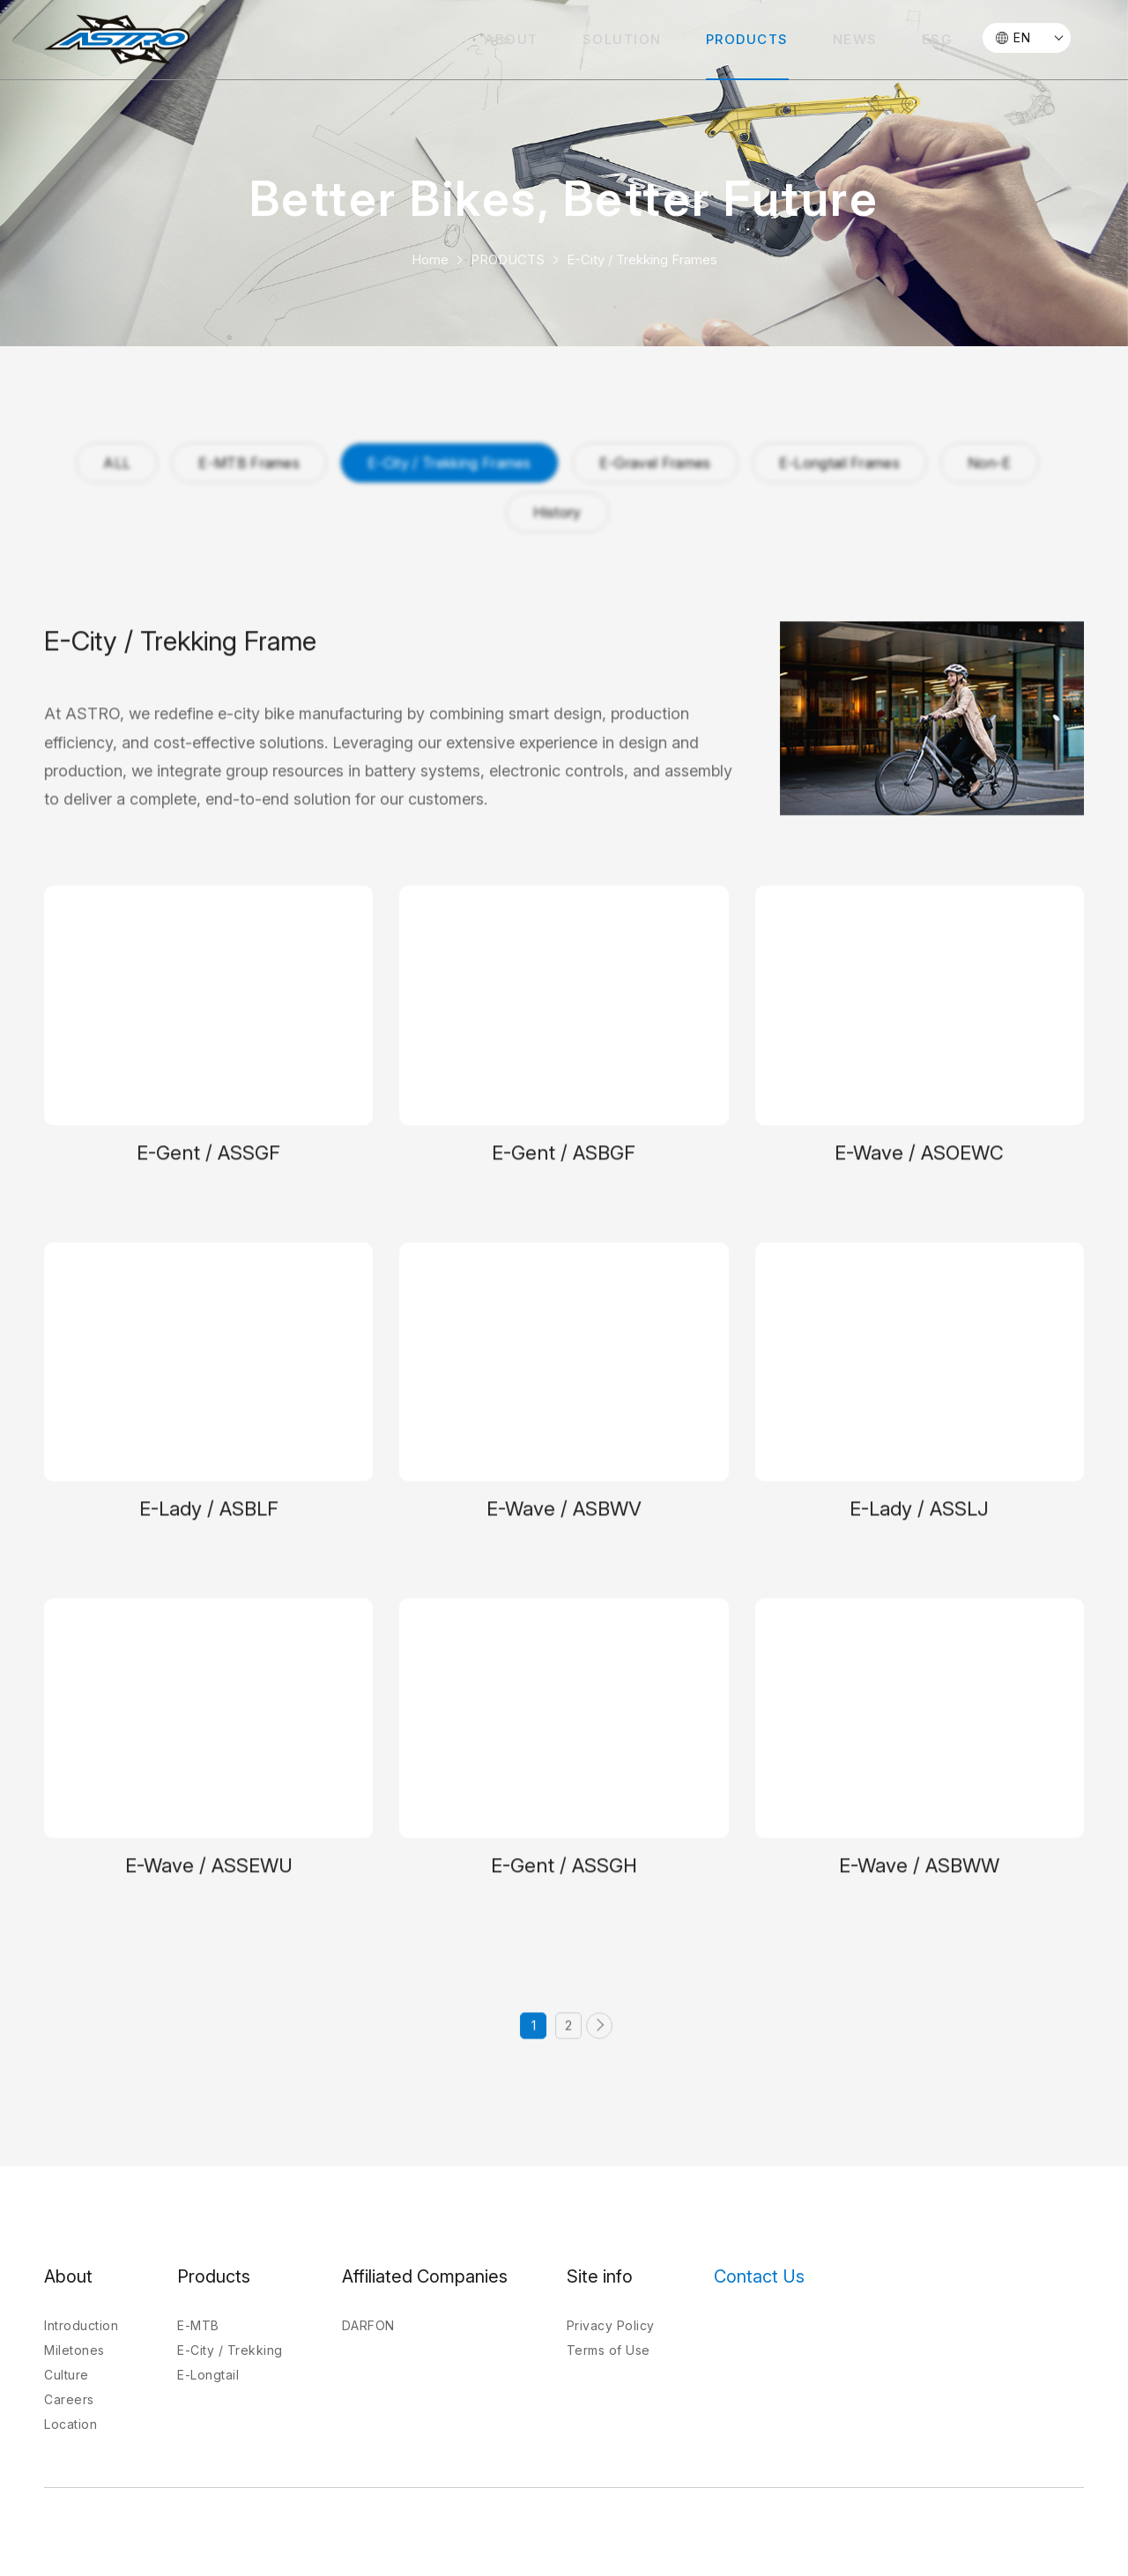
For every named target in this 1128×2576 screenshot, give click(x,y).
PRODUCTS (508, 259)
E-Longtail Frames (839, 462)
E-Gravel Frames (655, 462)
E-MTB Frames (249, 462)
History (557, 512)
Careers (69, 2399)
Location (70, 2424)
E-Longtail (208, 2374)
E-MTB (198, 2325)
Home (430, 259)
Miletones (74, 2350)
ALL (116, 462)
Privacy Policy (611, 2325)
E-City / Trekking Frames (642, 259)
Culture (66, 2374)
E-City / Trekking (230, 2350)
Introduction (81, 2325)
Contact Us (759, 2276)
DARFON (368, 2325)
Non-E (990, 462)
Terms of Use (608, 2350)
